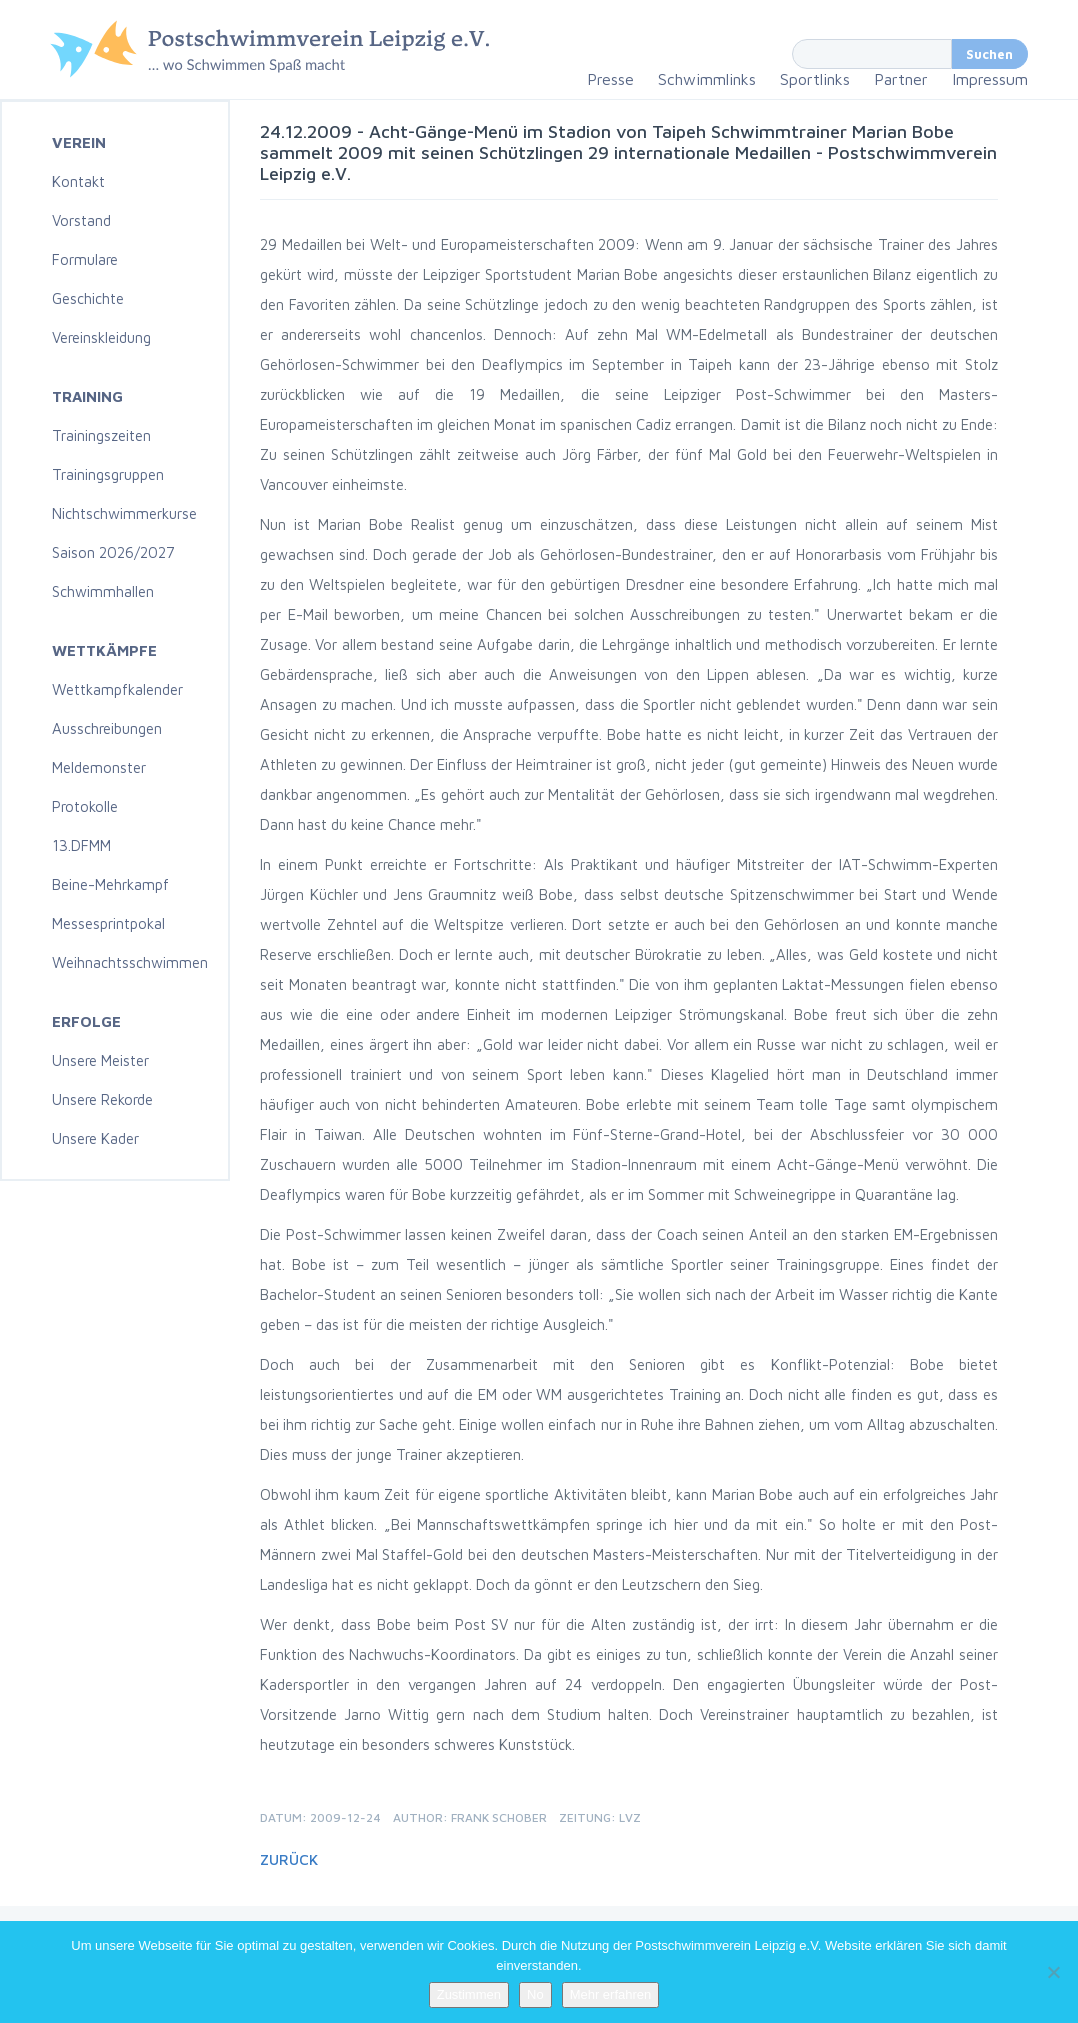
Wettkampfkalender (117, 689)
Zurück (289, 1859)
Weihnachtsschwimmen (130, 962)
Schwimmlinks (707, 79)
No (535, 1994)
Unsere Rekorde (102, 1099)
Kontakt (78, 181)
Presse (610, 79)
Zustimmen (469, 1994)
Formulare (85, 259)
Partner (901, 79)
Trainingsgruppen (108, 474)
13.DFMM (81, 845)
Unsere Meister (100, 1060)
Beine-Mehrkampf (110, 884)
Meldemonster (99, 767)
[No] (1053, 1972)
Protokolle (85, 806)
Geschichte (88, 298)
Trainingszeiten (101, 435)
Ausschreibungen (107, 728)
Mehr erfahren (611, 1994)
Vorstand (81, 220)
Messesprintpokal (108, 923)
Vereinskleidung (101, 337)
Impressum (990, 79)
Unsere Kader (95, 1138)
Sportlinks (815, 79)
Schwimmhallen (103, 591)
